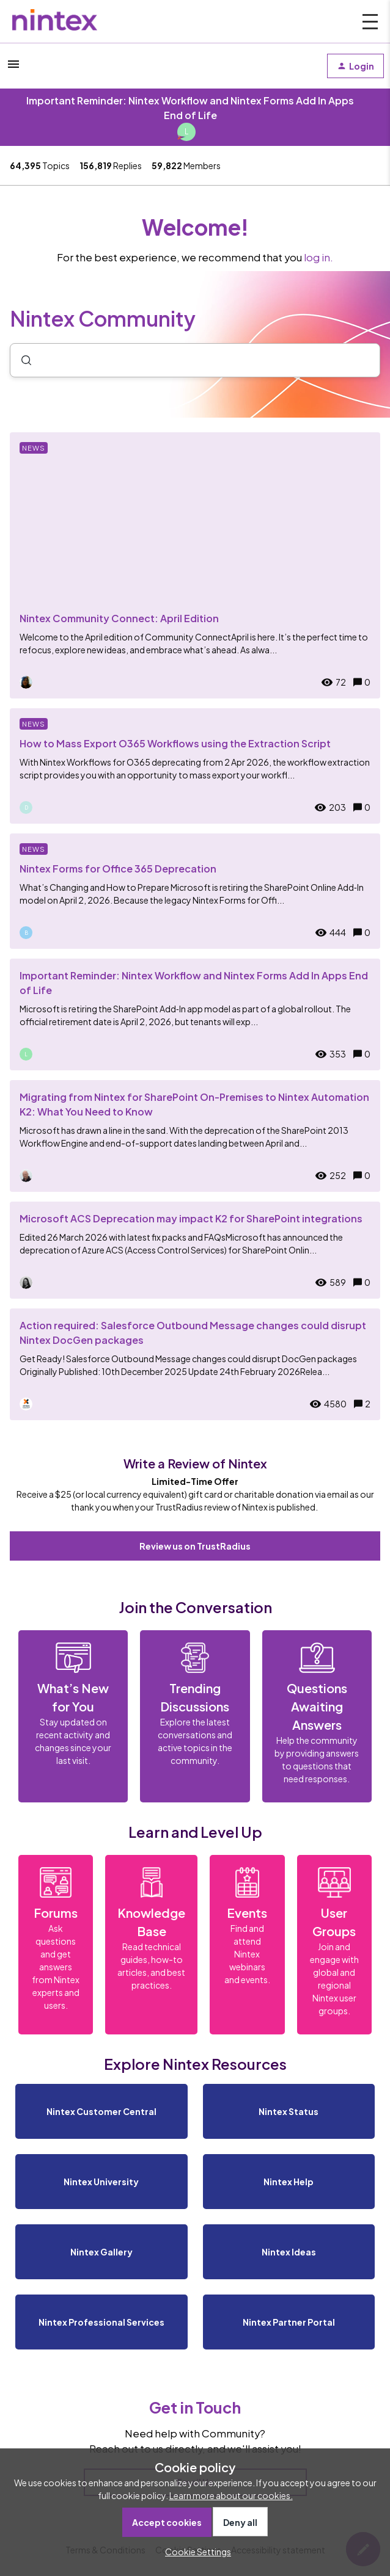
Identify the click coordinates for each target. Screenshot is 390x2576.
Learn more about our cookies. (231, 2495)
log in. (318, 257)
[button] (195, 2551)
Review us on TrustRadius (195, 1545)
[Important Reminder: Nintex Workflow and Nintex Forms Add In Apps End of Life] (195, 1014)
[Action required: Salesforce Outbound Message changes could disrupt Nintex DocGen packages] (195, 1364)
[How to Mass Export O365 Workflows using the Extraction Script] (195, 766)
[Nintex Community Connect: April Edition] (195, 565)
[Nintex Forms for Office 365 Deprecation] (195, 891)
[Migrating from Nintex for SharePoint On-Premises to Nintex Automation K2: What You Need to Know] (195, 1136)
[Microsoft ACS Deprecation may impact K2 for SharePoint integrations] (195, 1250)
